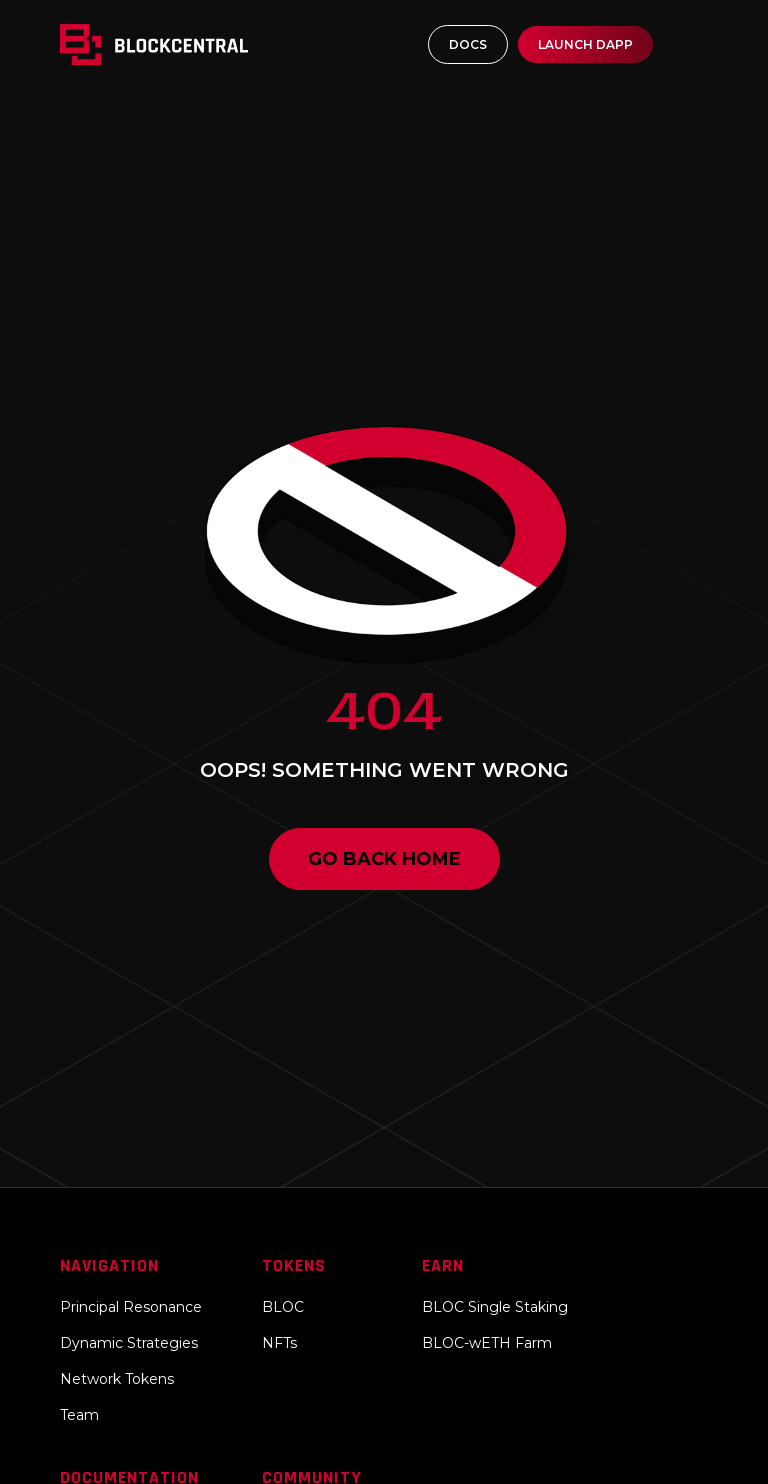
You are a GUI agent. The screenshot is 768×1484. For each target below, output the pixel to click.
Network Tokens (117, 1379)
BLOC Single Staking (495, 1307)
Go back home (384, 859)
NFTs (279, 1343)
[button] (690, 45)
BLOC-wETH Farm (487, 1343)
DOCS (468, 44)
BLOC (283, 1307)
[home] (170, 44)
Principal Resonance (131, 1307)
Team (79, 1415)
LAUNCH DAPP (585, 44)
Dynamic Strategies (129, 1343)
